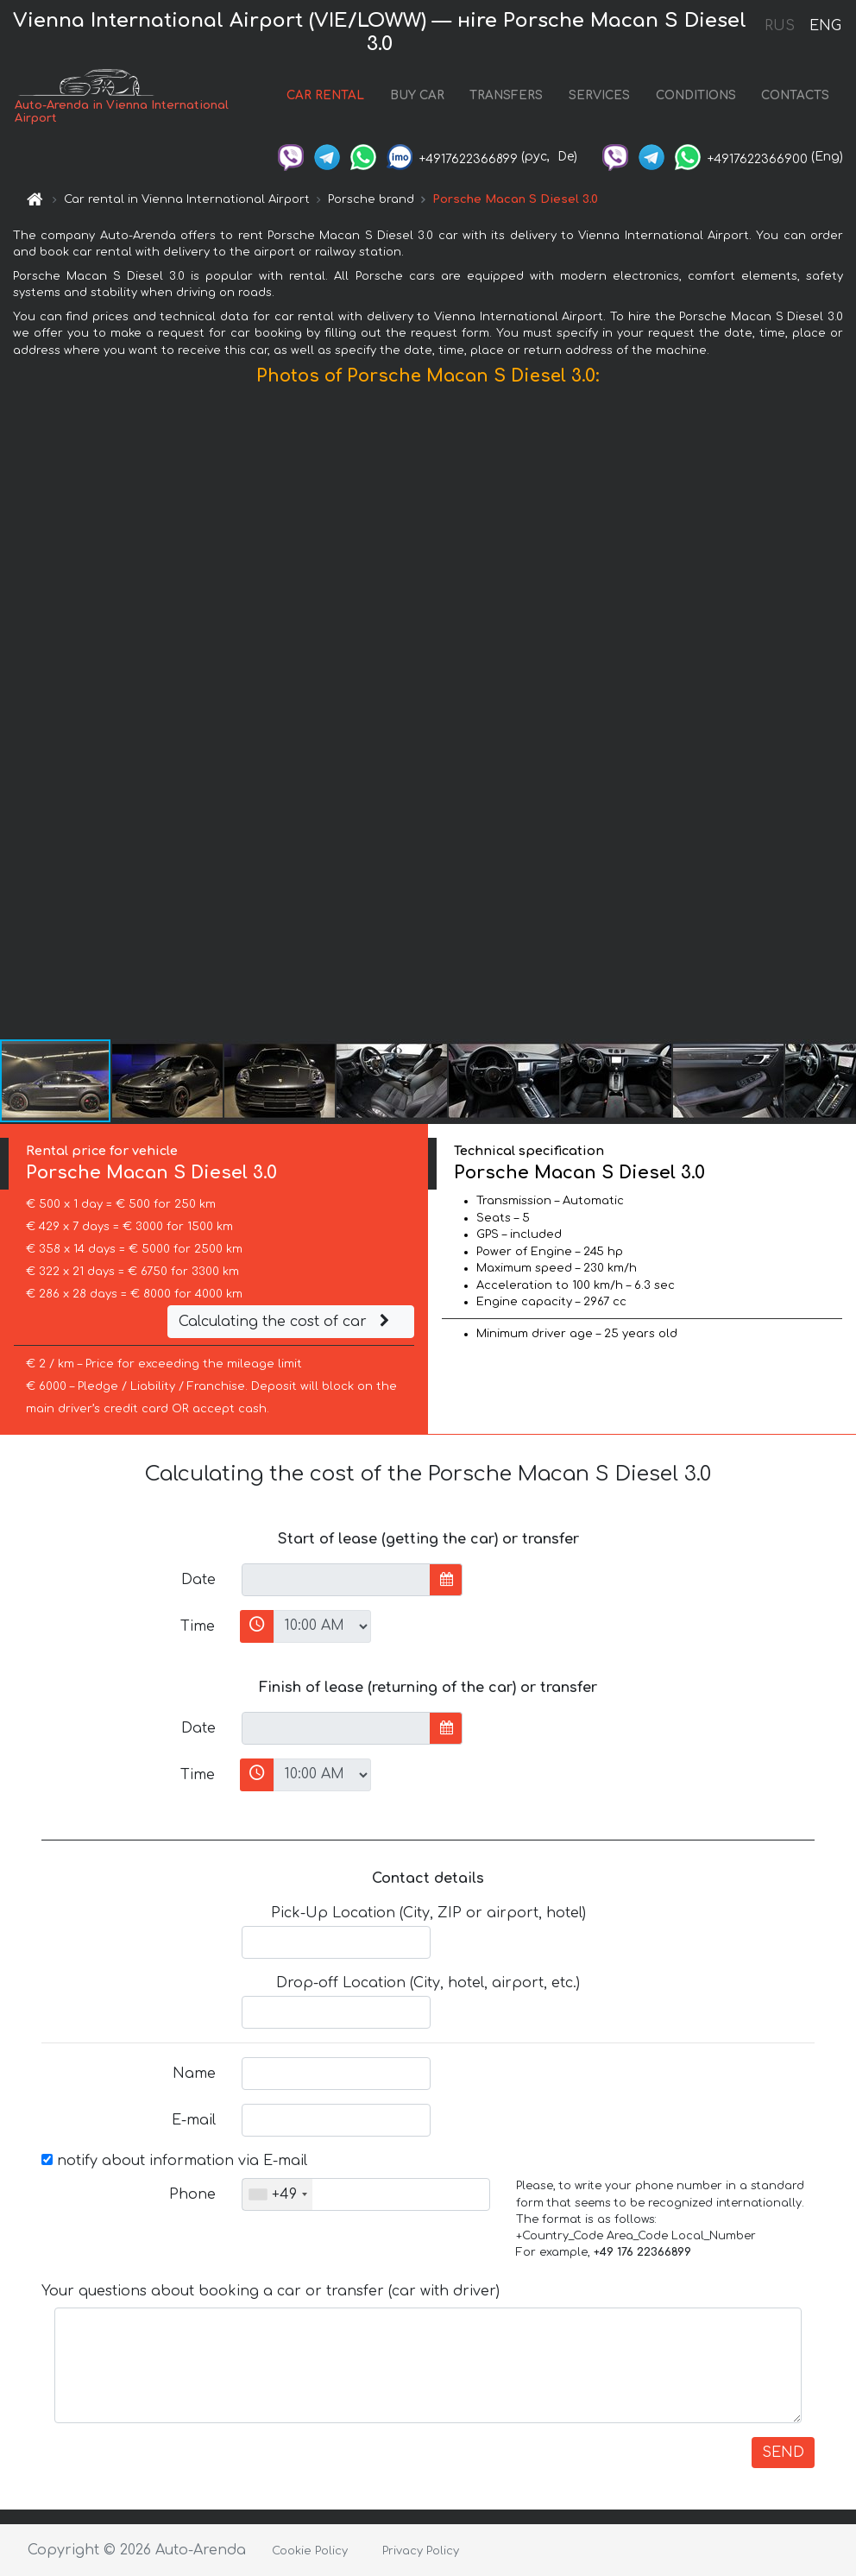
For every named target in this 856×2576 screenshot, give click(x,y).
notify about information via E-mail (174, 2161)
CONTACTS (795, 95)
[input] (336, 1579)
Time (197, 1626)
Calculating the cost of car (286, 1321)
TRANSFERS (506, 95)
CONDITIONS (696, 95)
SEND (783, 2452)
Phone (192, 2194)
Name (194, 2073)
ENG (824, 26)
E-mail (194, 2120)
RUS (780, 26)
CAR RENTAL (325, 95)
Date (198, 1580)
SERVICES (599, 95)
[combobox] (277, 2194)
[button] (840, 716)
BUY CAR (417, 95)
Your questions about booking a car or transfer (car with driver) (270, 2291)
